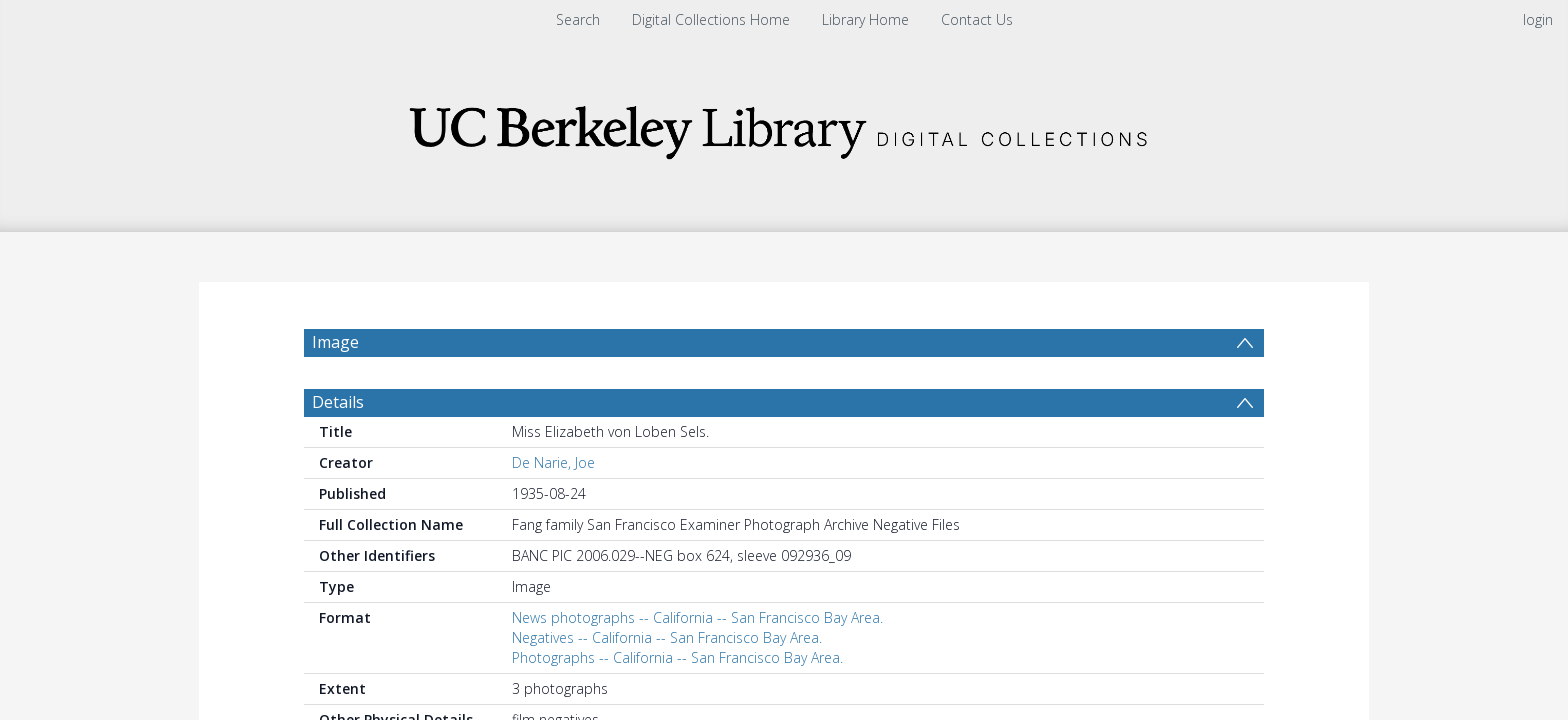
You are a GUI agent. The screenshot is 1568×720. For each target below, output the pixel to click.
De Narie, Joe (553, 462)
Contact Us (977, 19)
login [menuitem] (1538, 19)
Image (335, 342)
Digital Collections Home (711, 19)
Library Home (865, 19)
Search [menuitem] (578, 19)
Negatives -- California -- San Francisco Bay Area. (667, 637)
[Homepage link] (784, 126)
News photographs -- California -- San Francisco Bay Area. (697, 617)
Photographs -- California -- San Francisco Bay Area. (677, 657)
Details (338, 402)
